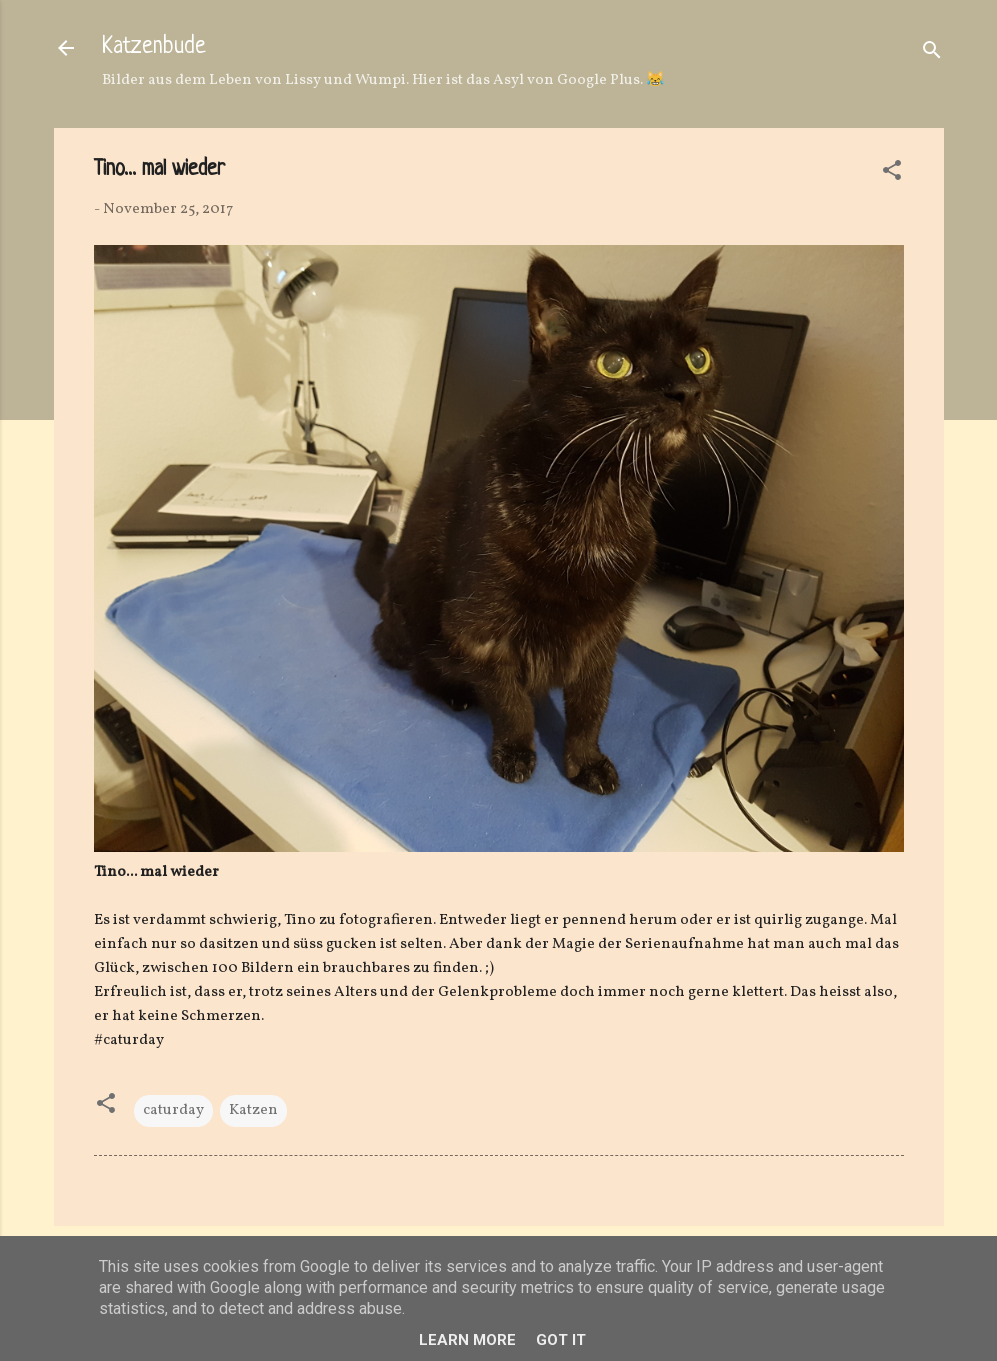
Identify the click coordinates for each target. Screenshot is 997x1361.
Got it (561, 1340)
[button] (892, 174)
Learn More (467, 1340)
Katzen (253, 1110)
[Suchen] (932, 54)
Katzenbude (154, 47)
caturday (173, 1110)
